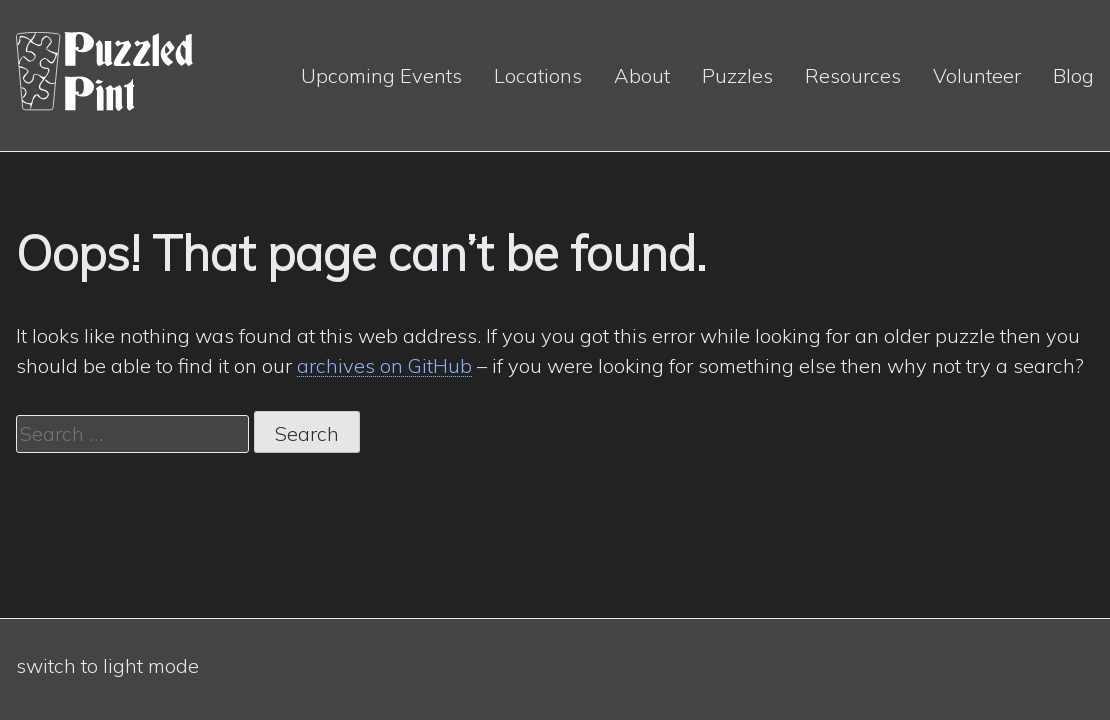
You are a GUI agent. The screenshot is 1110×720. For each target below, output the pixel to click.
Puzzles (737, 75)
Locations (538, 75)
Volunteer (977, 75)
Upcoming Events (381, 75)
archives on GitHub (384, 365)
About (642, 75)
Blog (1073, 75)
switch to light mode (107, 665)
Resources (853, 75)
